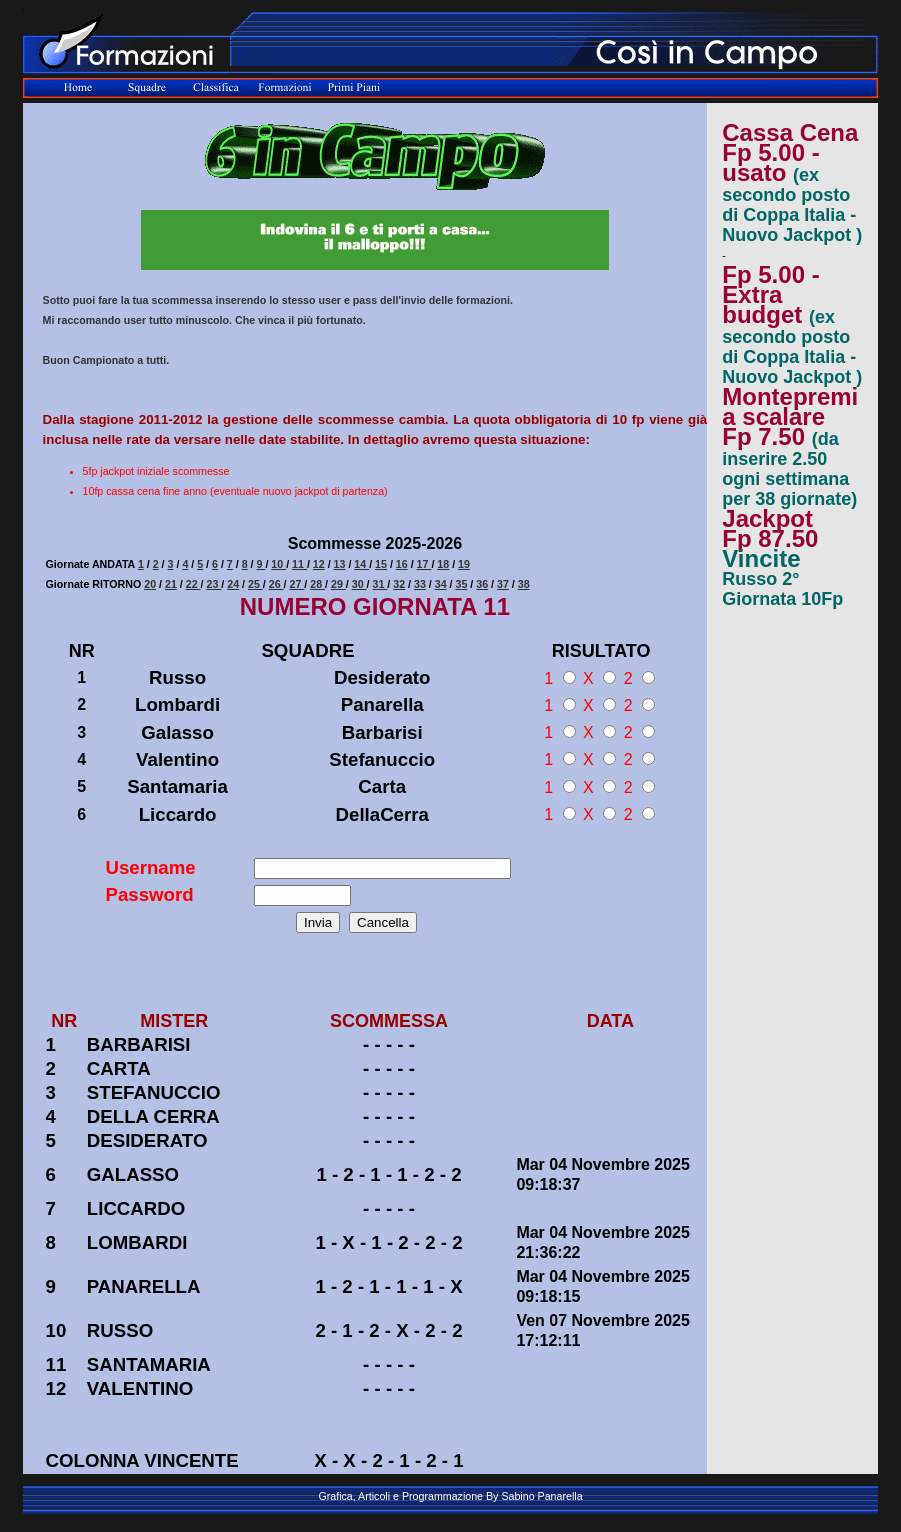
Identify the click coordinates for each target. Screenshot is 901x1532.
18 (443, 564)
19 (464, 564)
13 (340, 564)
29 (338, 584)
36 (482, 584)
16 (402, 564)
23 (213, 584)
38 (524, 584)
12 (319, 564)
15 (381, 564)
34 (441, 584)
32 (399, 584)
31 (379, 584)
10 (278, 564)
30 (359, 584)
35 (461, 584)
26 (276, 584)
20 (150, 584)
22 (193, 584)
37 (503, 584)
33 (420, 584)
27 (296, 584)
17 (424, 564)
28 (317, 584)
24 (233, 584)
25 (255, 584)
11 (299, 564)
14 (361, 564)
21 (171, 584)
